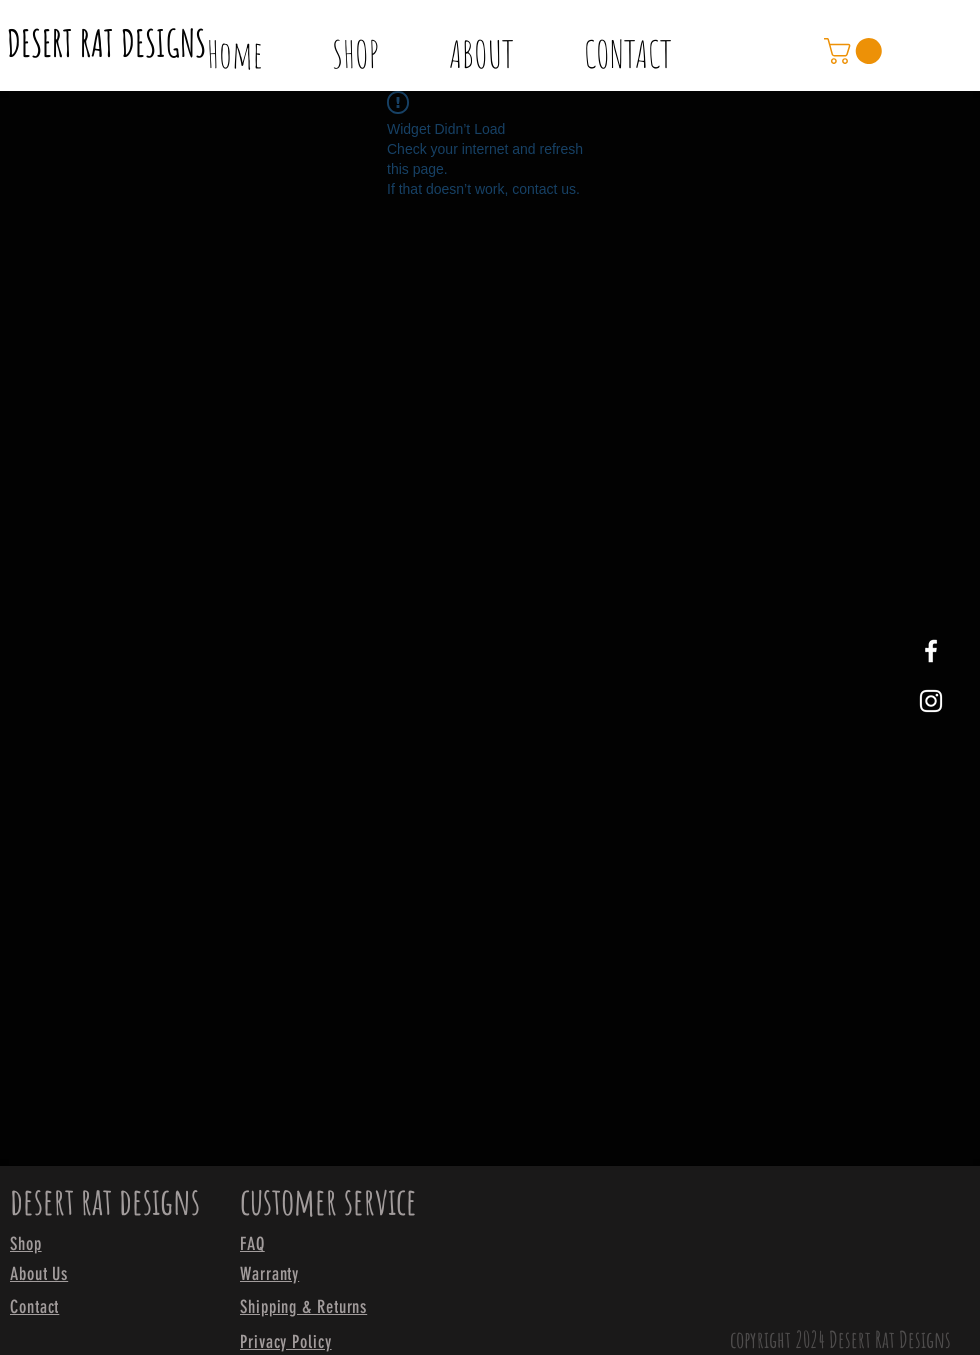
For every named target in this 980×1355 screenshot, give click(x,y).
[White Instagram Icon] (931, 701)
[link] (856, 51)
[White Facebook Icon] (931, 651)
